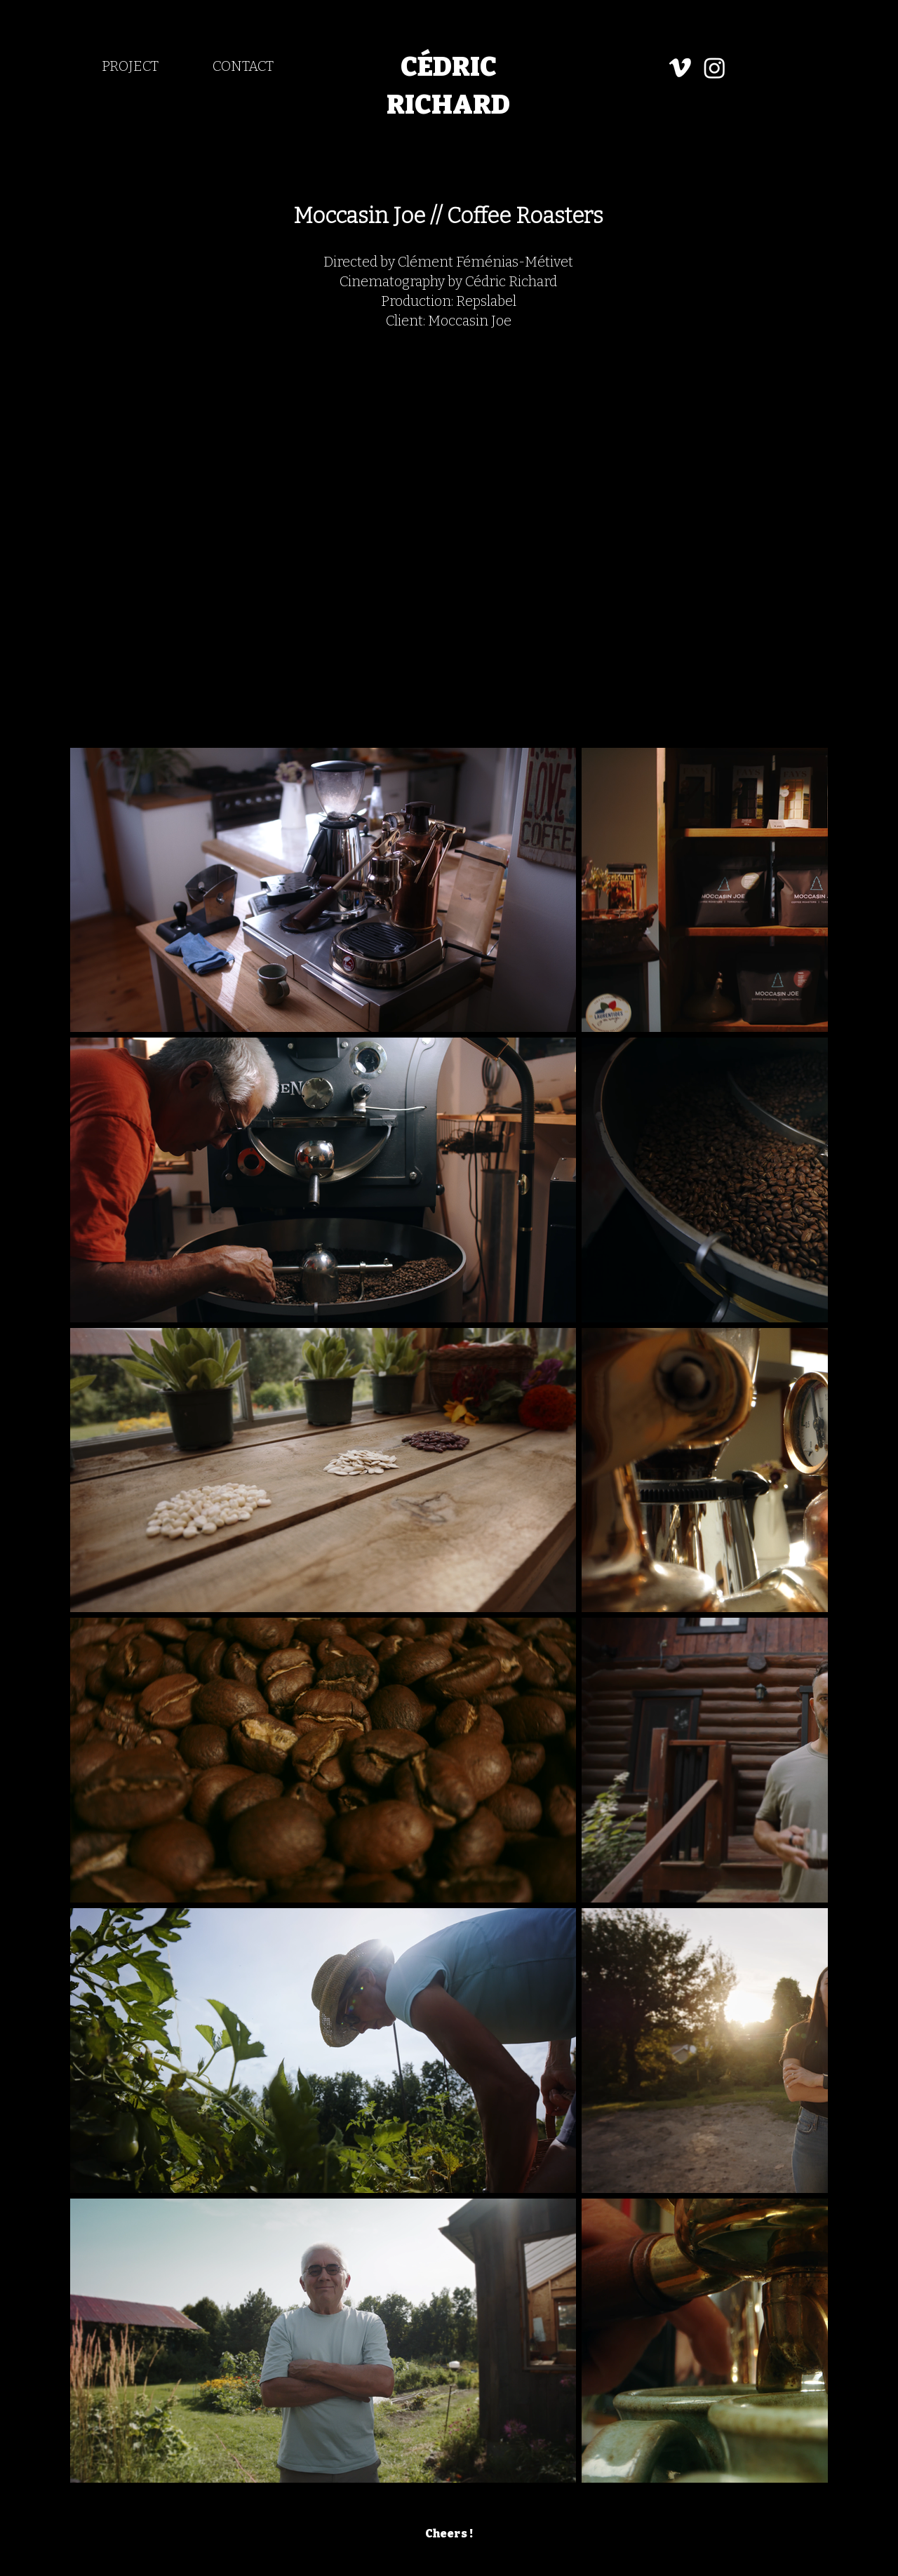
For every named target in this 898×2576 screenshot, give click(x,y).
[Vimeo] (680, 67)
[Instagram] (714, 67)
